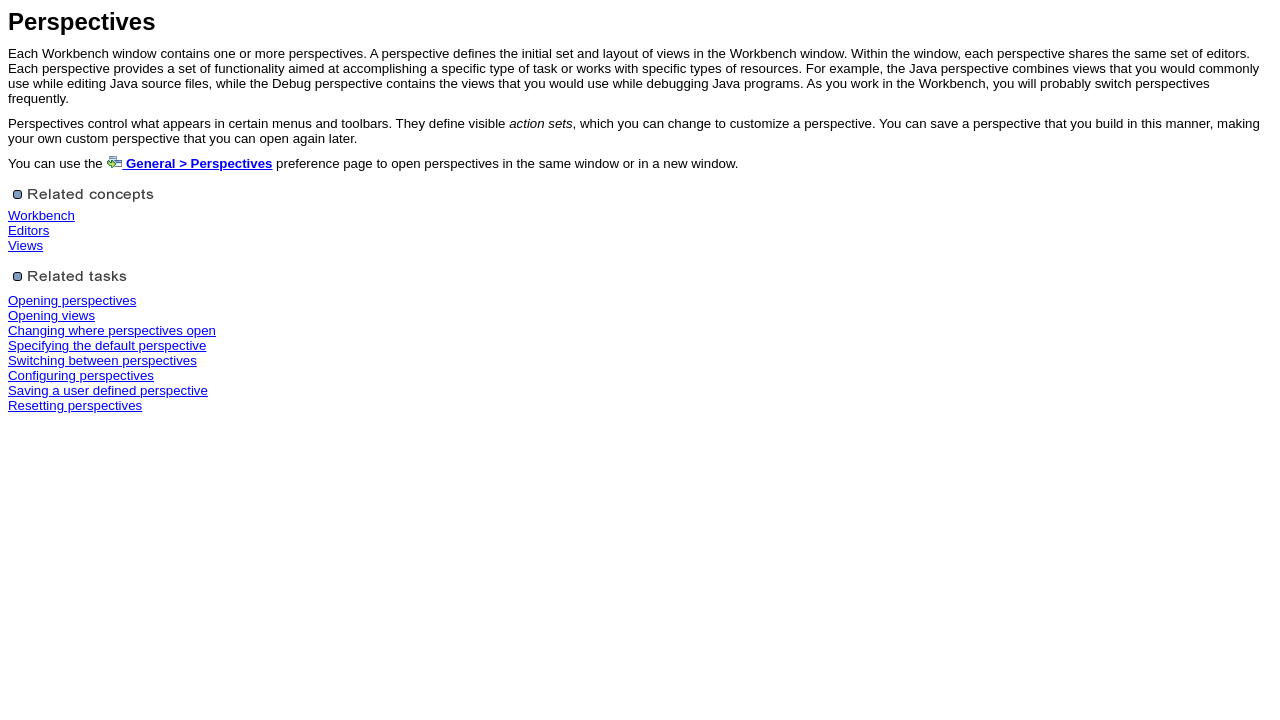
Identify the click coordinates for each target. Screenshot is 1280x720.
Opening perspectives (72, 300)
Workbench (41, 215)
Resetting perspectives (75, 405)
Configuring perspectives (81, 375)
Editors (28, 230)
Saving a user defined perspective (108, 390)
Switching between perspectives (102, 360)
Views (25, 245)
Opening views (51, 315)
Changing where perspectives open (112, 330)
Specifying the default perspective (107, 345)
